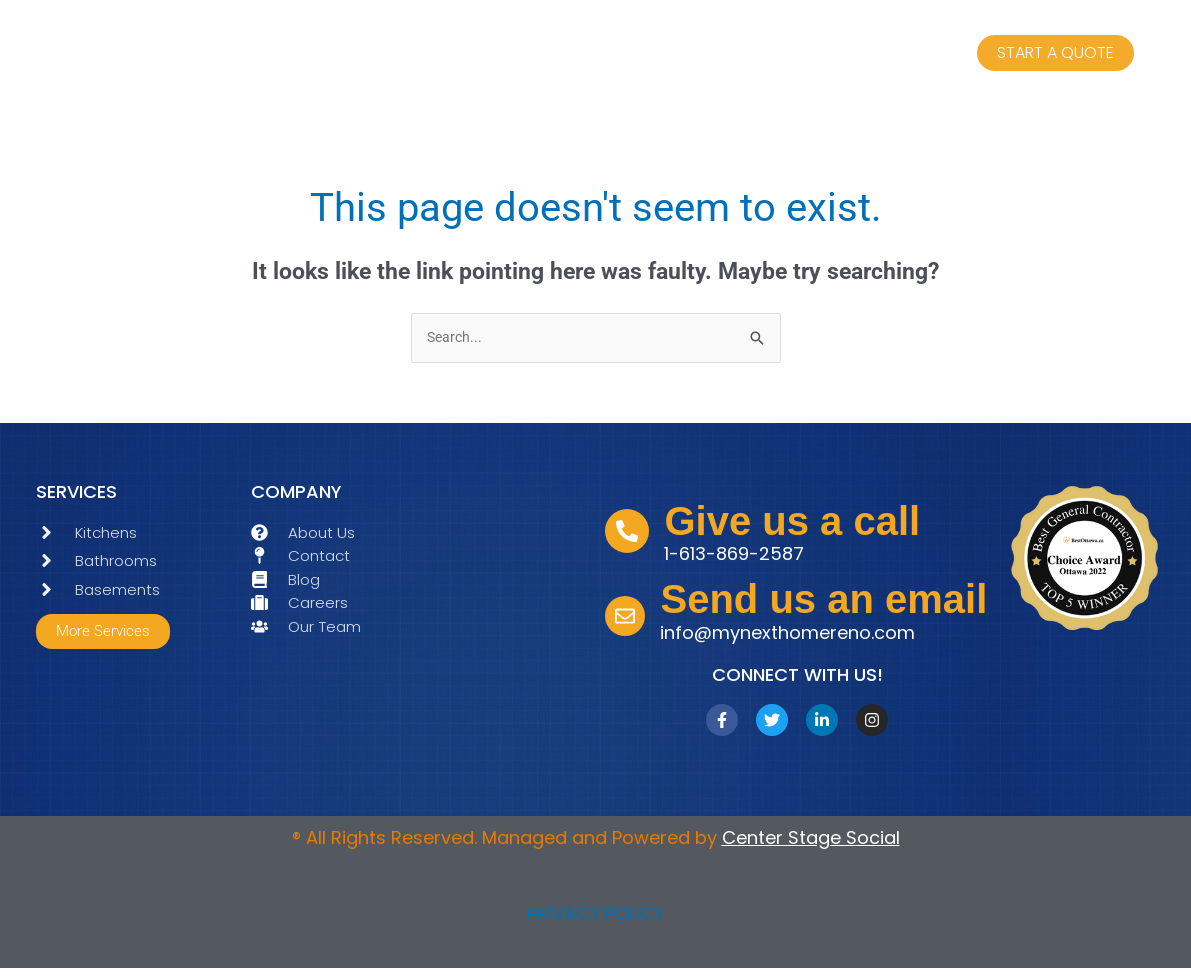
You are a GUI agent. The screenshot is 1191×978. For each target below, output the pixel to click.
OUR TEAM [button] (513, 60)
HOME (244, 59)
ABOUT (639, 59)
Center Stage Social (811, 846)
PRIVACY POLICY (595, 922)
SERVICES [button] (364, 60)
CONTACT (752, 59)
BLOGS (866, 59)
